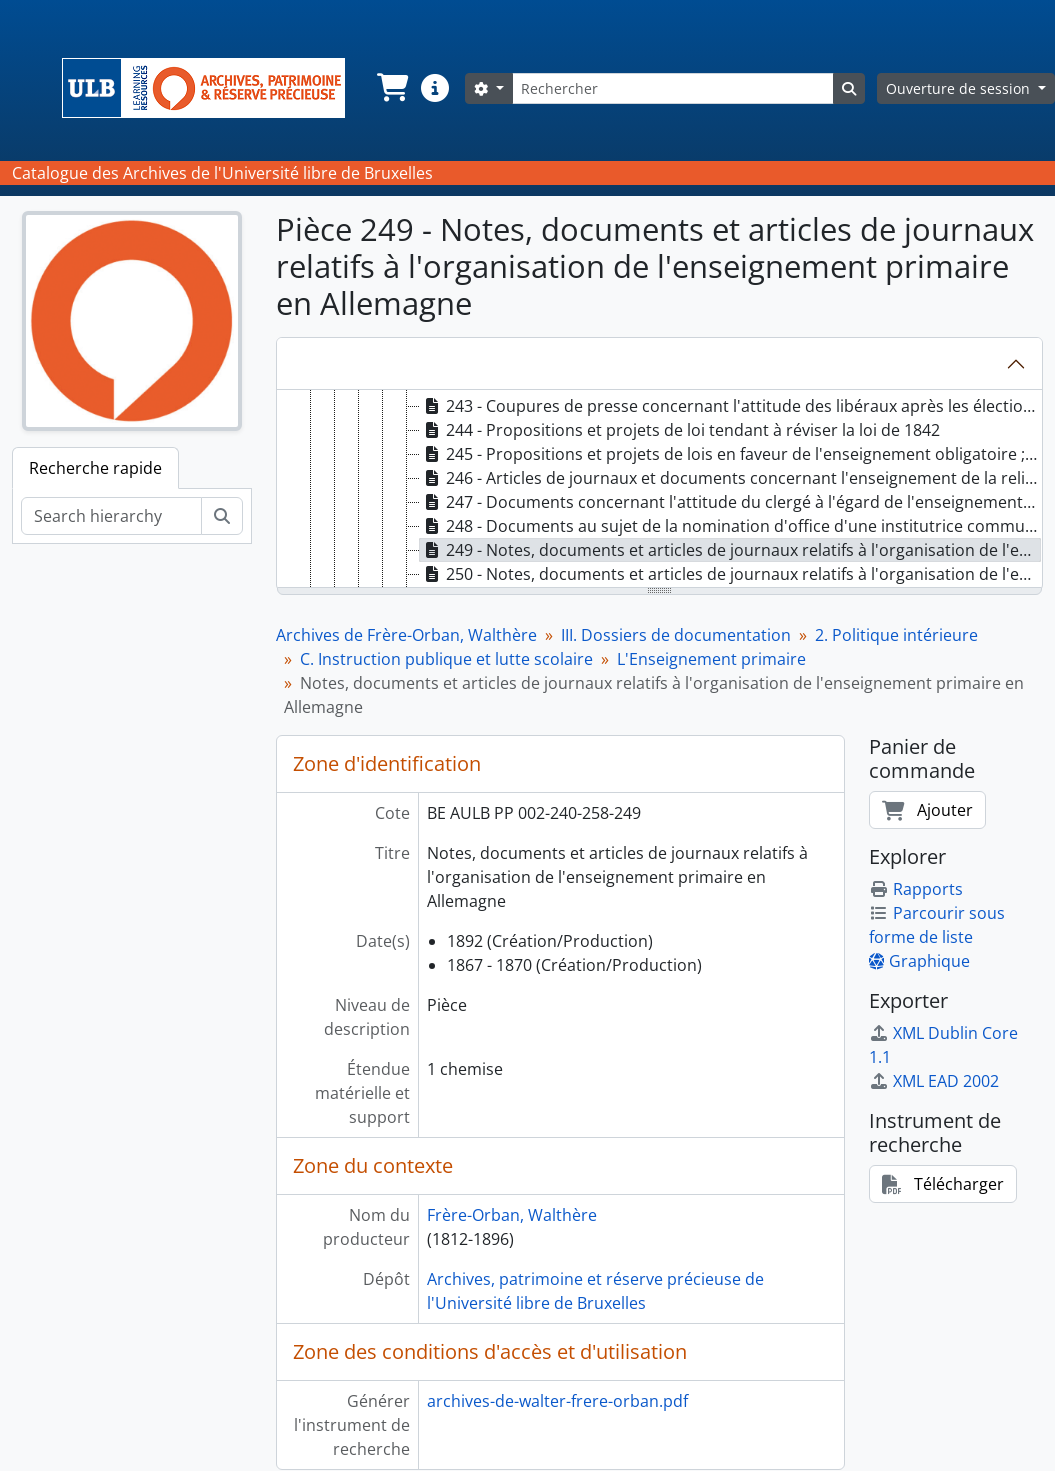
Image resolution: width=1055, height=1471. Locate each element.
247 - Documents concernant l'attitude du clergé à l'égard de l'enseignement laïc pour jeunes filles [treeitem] (731, 502)
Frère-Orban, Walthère (512, 1215)
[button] (391, 88)
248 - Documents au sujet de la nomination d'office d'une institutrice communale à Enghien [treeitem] (731, 526)
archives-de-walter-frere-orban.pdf (557, 1401)
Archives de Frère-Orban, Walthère (406, 635)
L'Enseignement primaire (711, 659)
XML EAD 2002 (934, 1081)
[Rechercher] (673, 88)
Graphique (919, 961)
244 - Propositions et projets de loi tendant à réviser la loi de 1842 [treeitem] (680, 430)
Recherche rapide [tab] (95, 468)
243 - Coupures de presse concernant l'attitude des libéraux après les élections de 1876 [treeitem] (731, 406)
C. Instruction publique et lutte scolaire (446, 659)
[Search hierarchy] (111, 516)
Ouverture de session (960, 88)
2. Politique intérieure (896, 635)
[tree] (659, 490)
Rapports (916, 889)
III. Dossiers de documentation (676, 635)
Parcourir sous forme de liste (937, 925)
